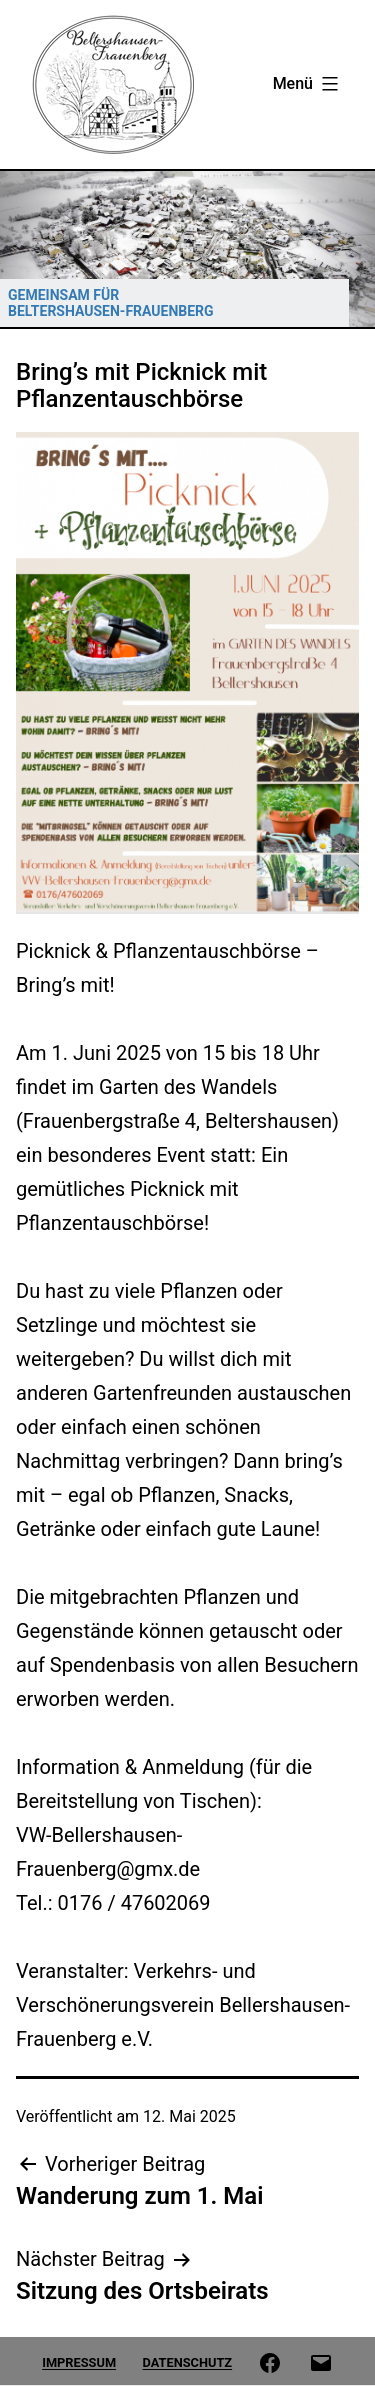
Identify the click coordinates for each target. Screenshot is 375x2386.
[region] (187, 249)
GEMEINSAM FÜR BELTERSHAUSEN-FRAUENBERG (111, 303)
